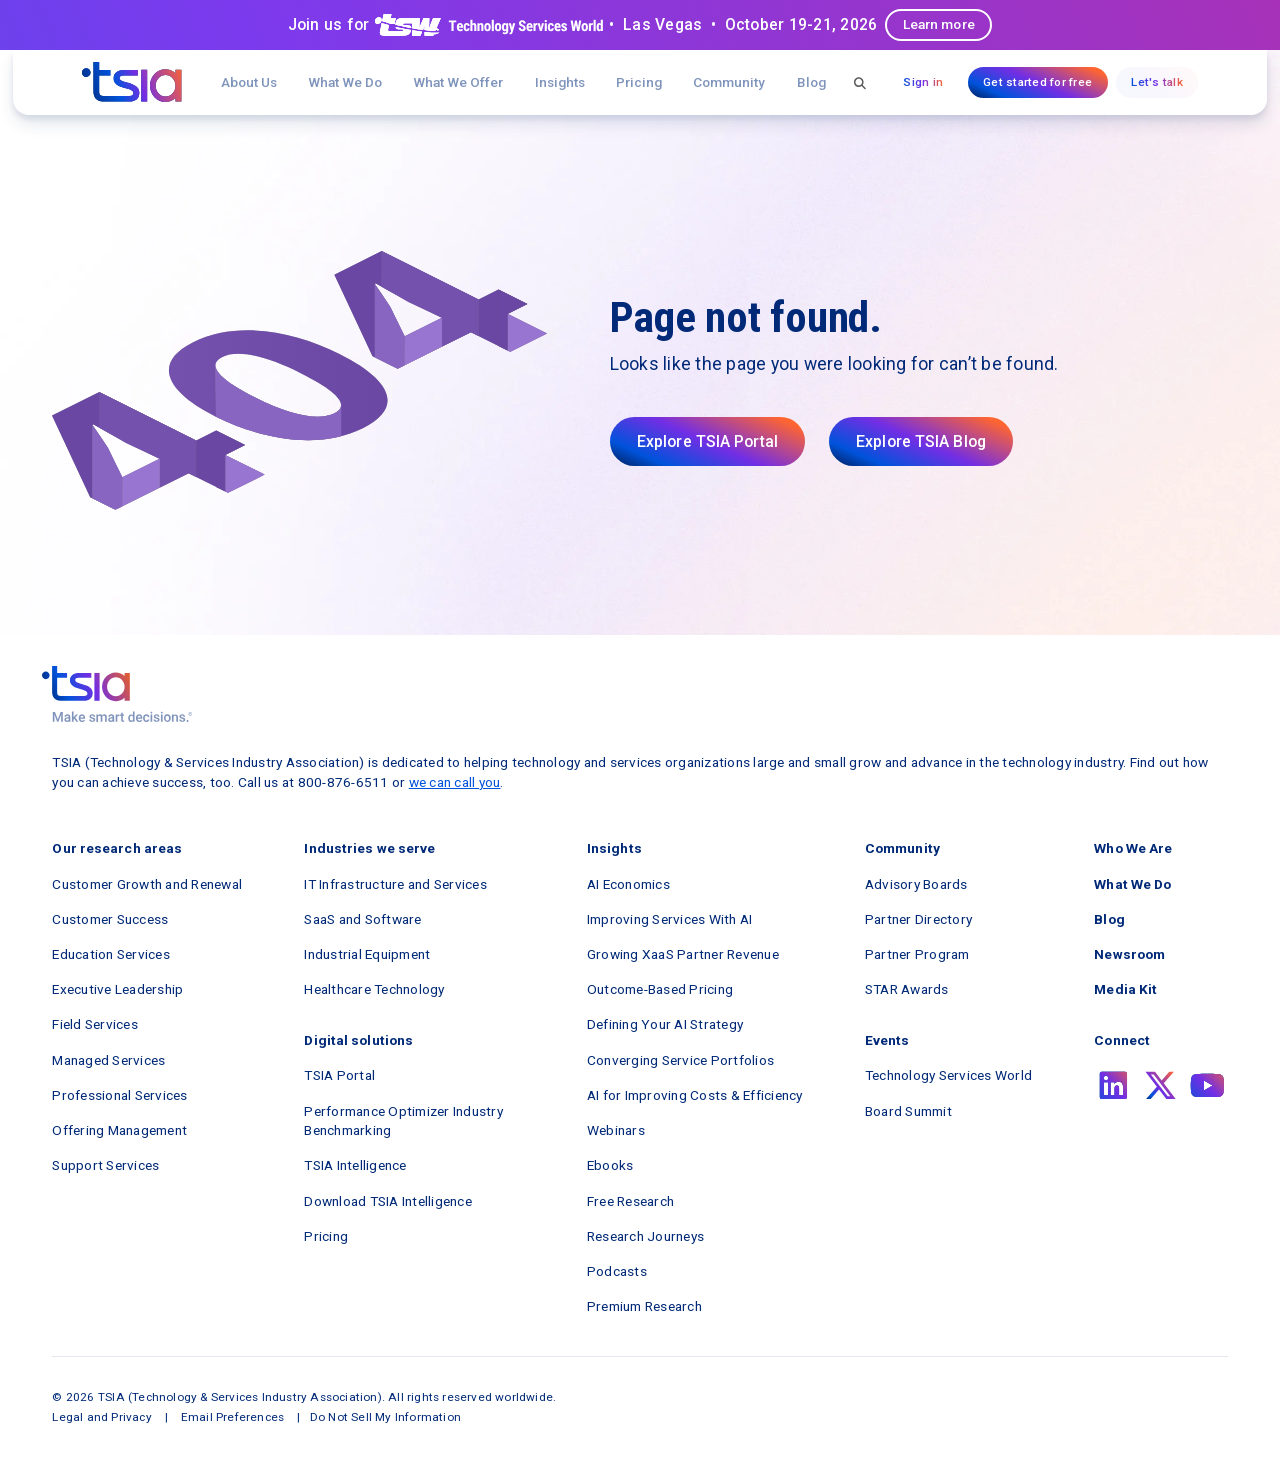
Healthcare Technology (374, 989)
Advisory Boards (916, 884)
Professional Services (119, 1095)
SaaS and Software (362, 919)
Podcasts (617, 1271)
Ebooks (610, 1165)
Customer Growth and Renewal (147, 884)
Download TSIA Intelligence (388, 1201)
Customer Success (110, 919)
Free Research (630, 1201)
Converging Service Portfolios (680, 1060)
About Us (249, 82)
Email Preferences (232, 1417)
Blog (811, 82)
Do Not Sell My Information (385, 1417)
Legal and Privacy (101, 1417)
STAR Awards (907, 989)
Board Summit (908, 1111)
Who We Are (1133, 848)
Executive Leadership (117, 989)
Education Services (111, 954)
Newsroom (1129, 954)
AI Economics (628, 884)
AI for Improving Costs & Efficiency (695, 1095)
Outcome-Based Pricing (660, 989)
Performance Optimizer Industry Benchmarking (403, 1121)
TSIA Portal (339, 1075)
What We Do (345, 82)
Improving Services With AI (670, 919)
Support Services (105, 1165)
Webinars (616, 1130)
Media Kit (1125, 989)
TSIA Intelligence (355, 1165)
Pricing (639, 82)
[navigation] (132, 82)
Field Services (95, 1024)
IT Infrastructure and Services (395, 884)
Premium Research (644, 1306)
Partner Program (917, 954)
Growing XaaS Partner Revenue (683, 954)
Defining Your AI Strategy (665, 1024)
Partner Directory (918, 919)
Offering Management (119, 1130)
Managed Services (108, 1060)
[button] (458, 82)
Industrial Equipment (367, 954)
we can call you (455, 782)
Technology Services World (948, 1075)
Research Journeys (645, 1236)
